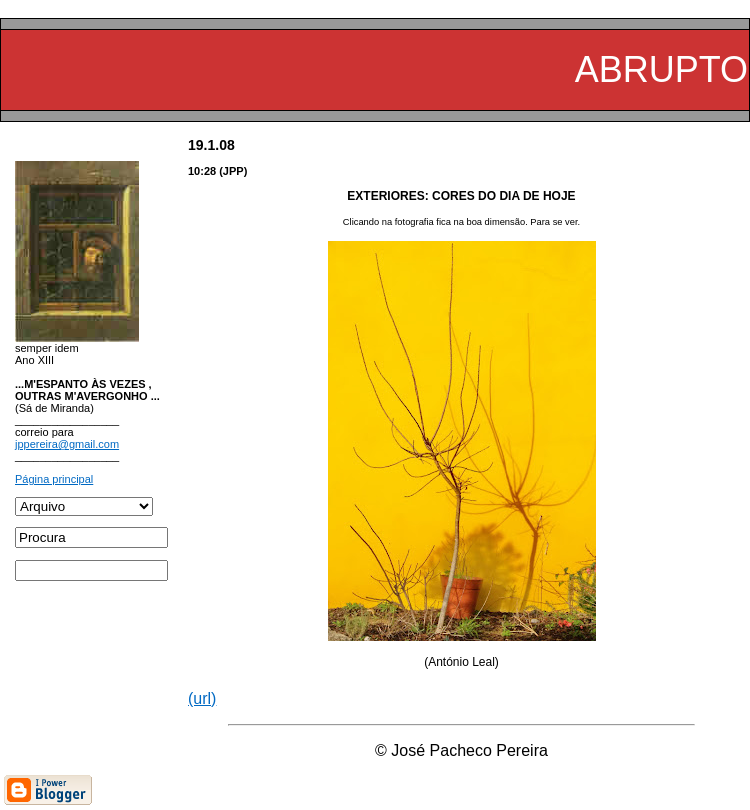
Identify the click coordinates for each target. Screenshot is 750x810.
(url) (202, 698)
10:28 (202, 171)
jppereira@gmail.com (67, 444)
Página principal (54, 479)
